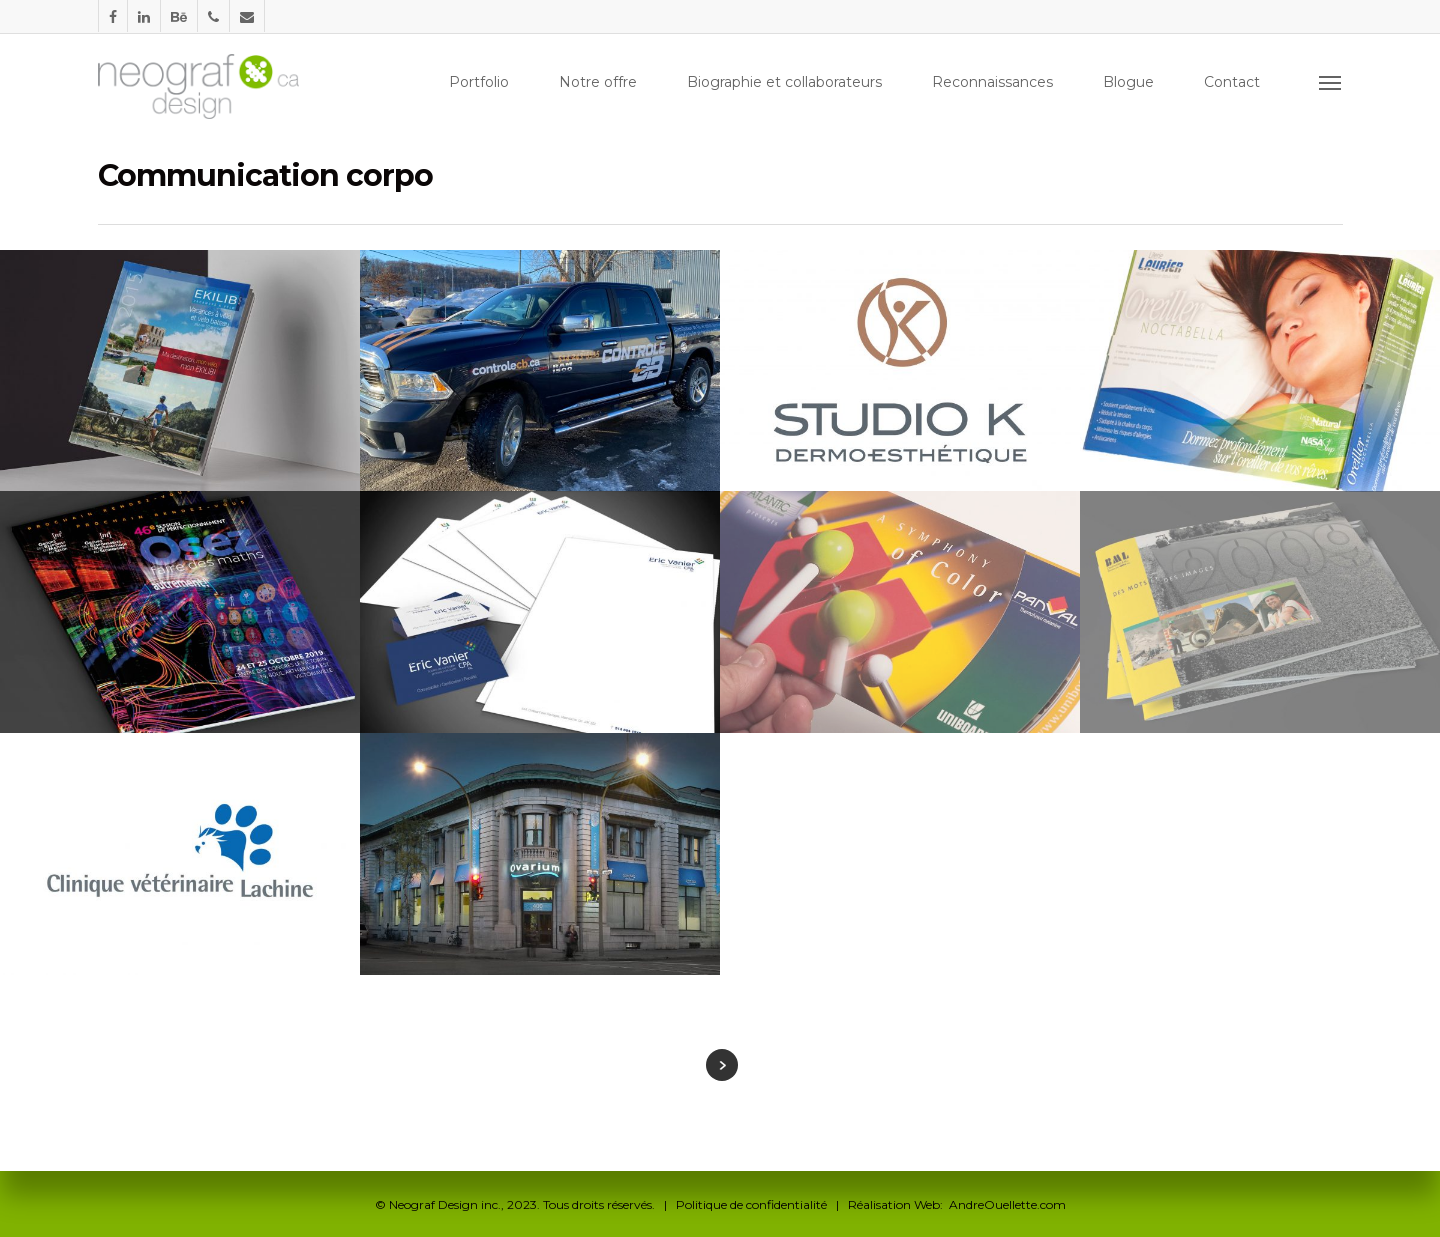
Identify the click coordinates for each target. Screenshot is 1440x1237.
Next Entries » (722, 1065)
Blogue (1128, 82)
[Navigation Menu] (1331, 82)
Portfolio (479, 82)
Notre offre (598, 82)
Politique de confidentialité (751, 1204)
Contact (1232, 82)
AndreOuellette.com (1007, 1204)
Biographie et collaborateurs (784, 82)
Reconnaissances (992, 82)
